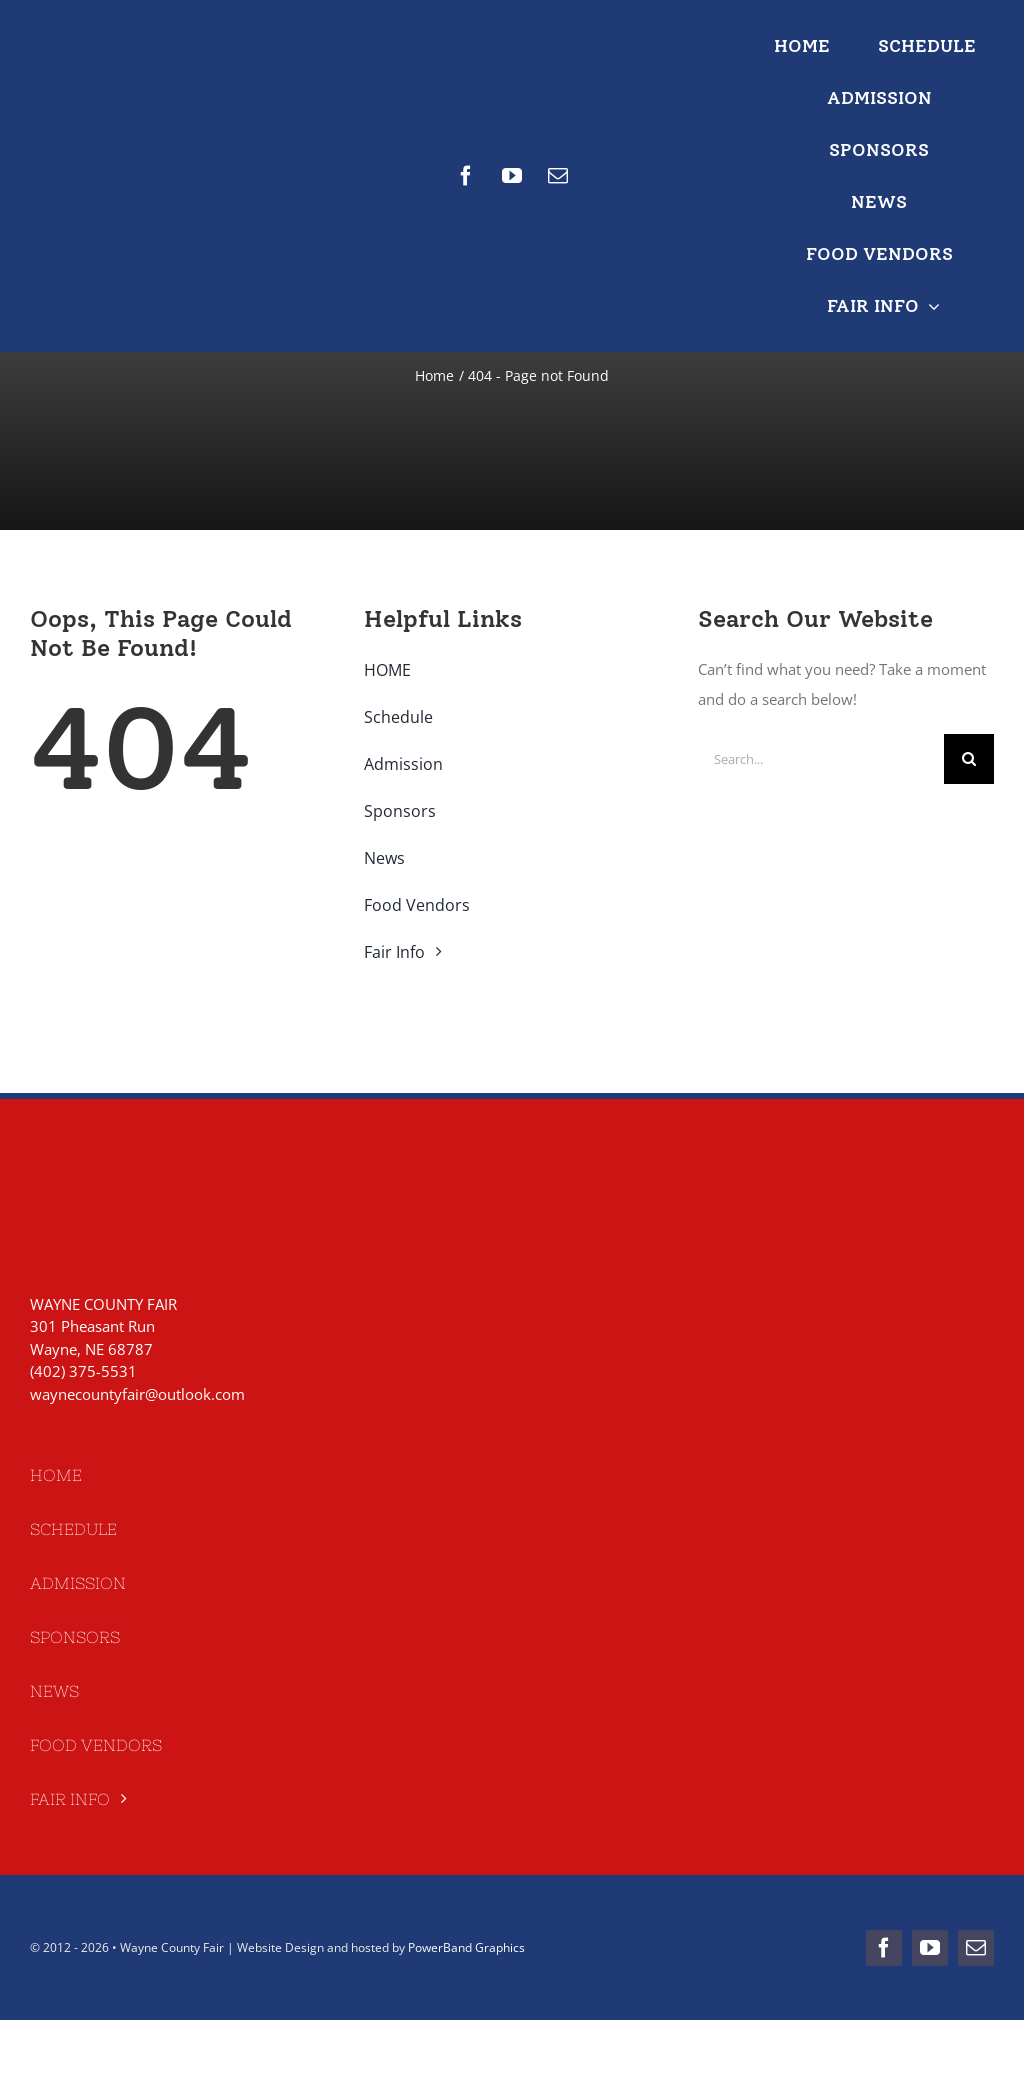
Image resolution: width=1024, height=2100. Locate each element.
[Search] (969, 759)
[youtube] (512, 176)
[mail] (558, 176)
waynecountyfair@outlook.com (137, 1394)
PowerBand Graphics (466, 1947)
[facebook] (466, 176)
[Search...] (821, 759)
